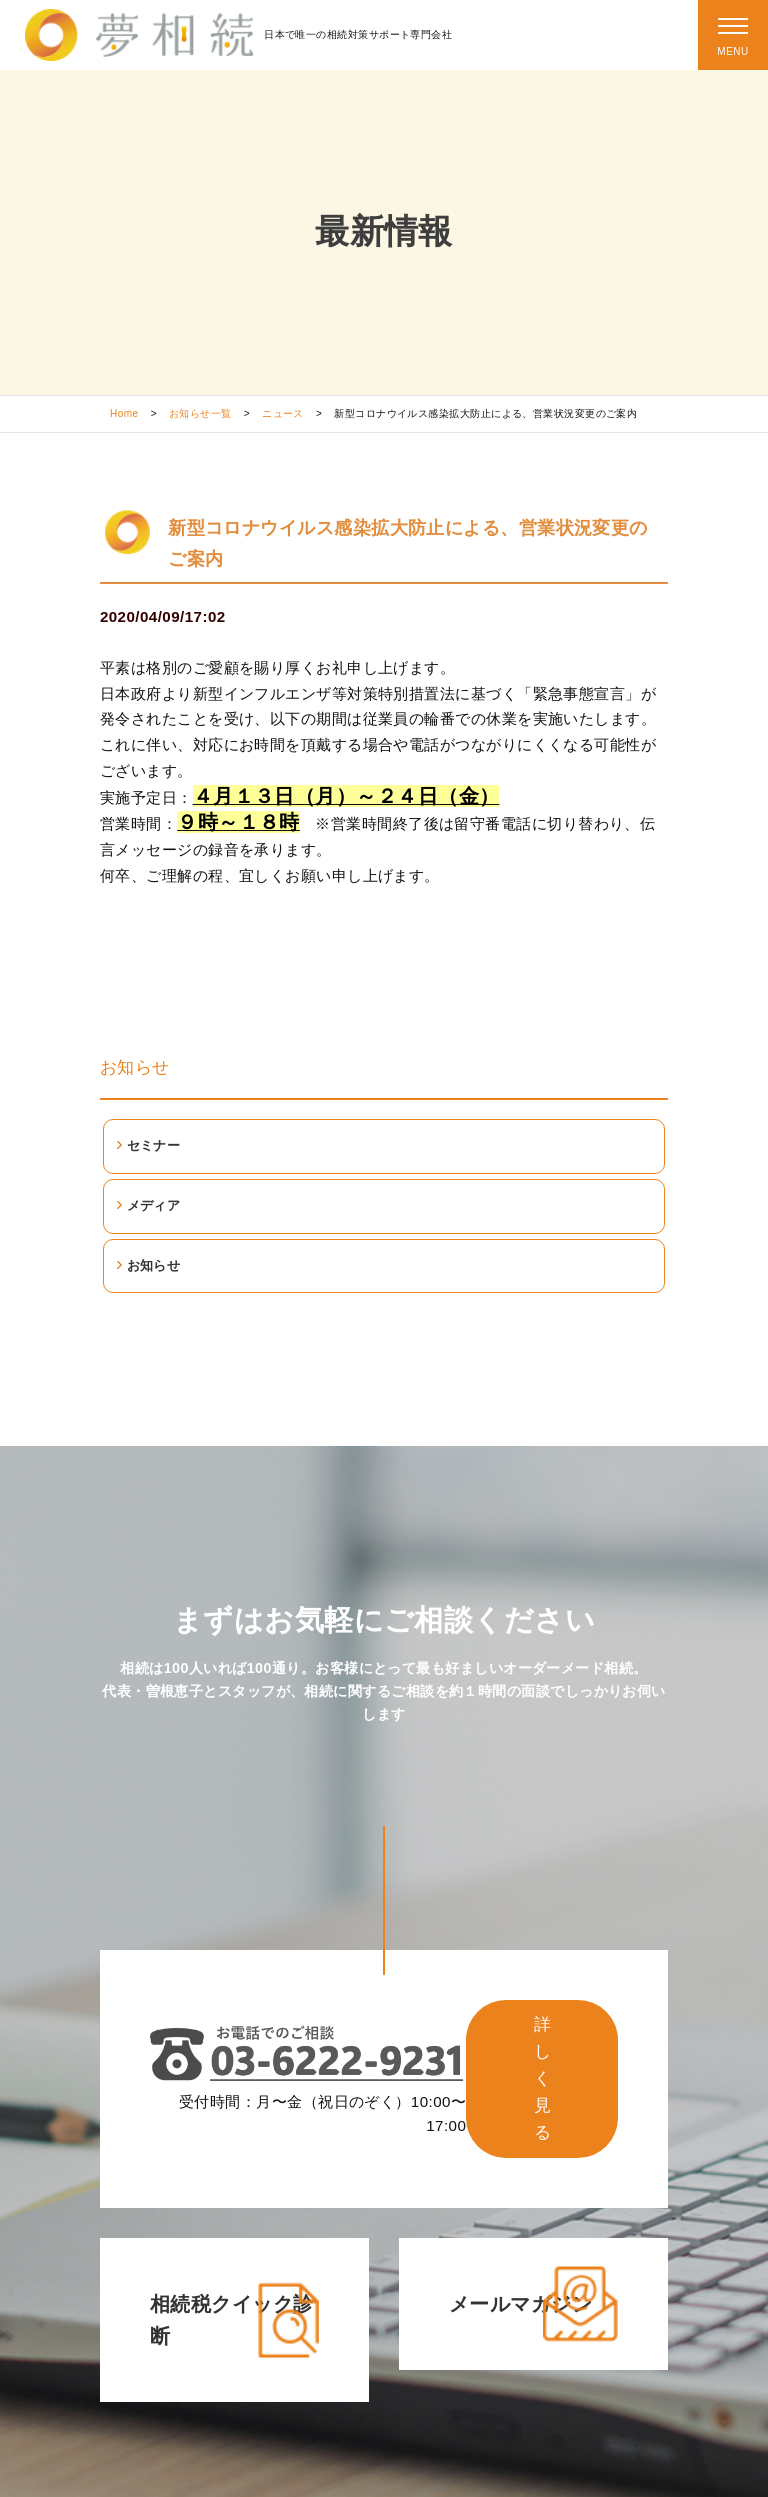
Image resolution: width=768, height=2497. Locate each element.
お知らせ (135, 1067)
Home (124, 413)
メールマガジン (520, 2304)
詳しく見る (542, 2078)
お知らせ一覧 (200, 413)
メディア (154, 1205)
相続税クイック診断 (232, 2320)
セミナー (154, 1145)
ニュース (283, 413)
